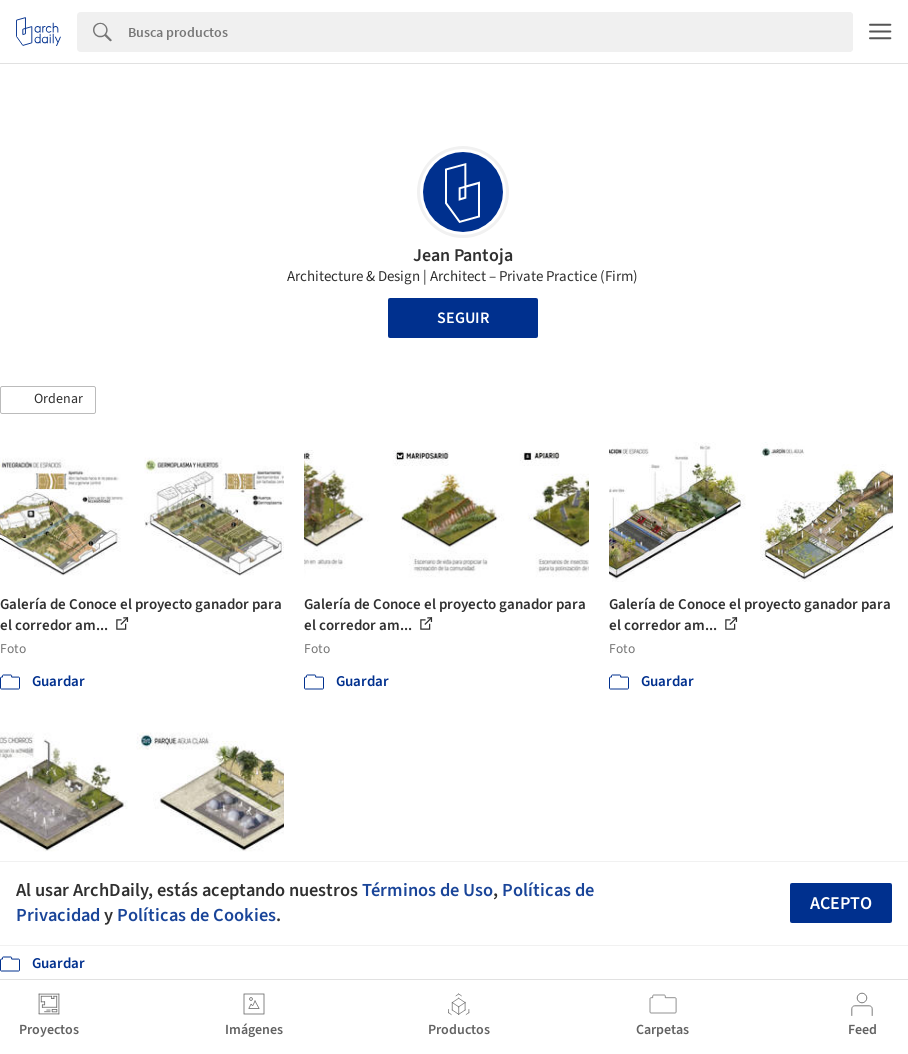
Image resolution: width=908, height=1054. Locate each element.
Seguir (463, 318)
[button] (48, 400)
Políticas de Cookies (196, 915)
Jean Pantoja (463, 255)
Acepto (841, 903)
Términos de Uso (427, 890)
